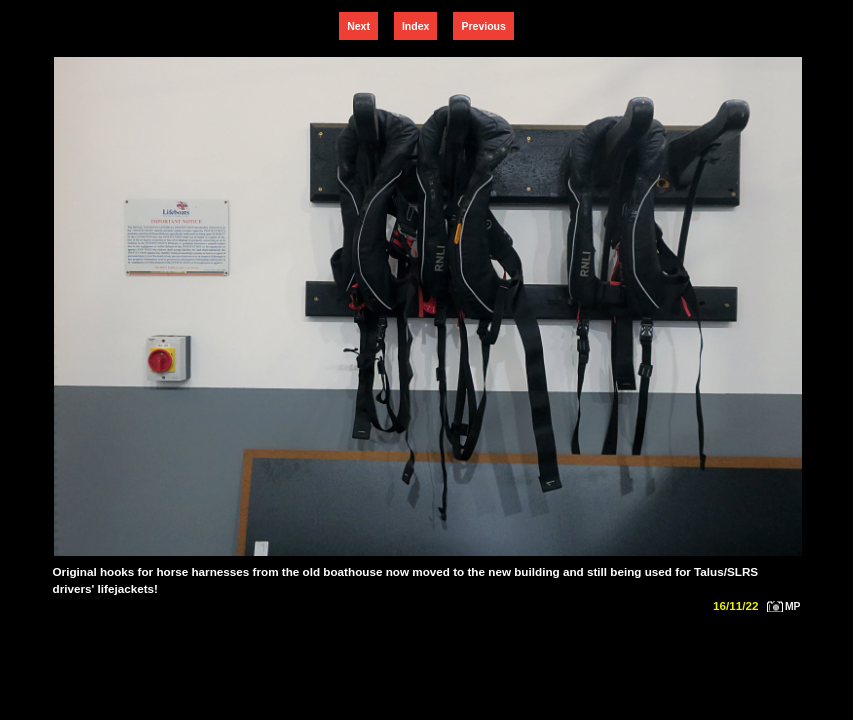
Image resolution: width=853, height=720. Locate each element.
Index (415, 26)
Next (358, 26)
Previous (483, 26)
